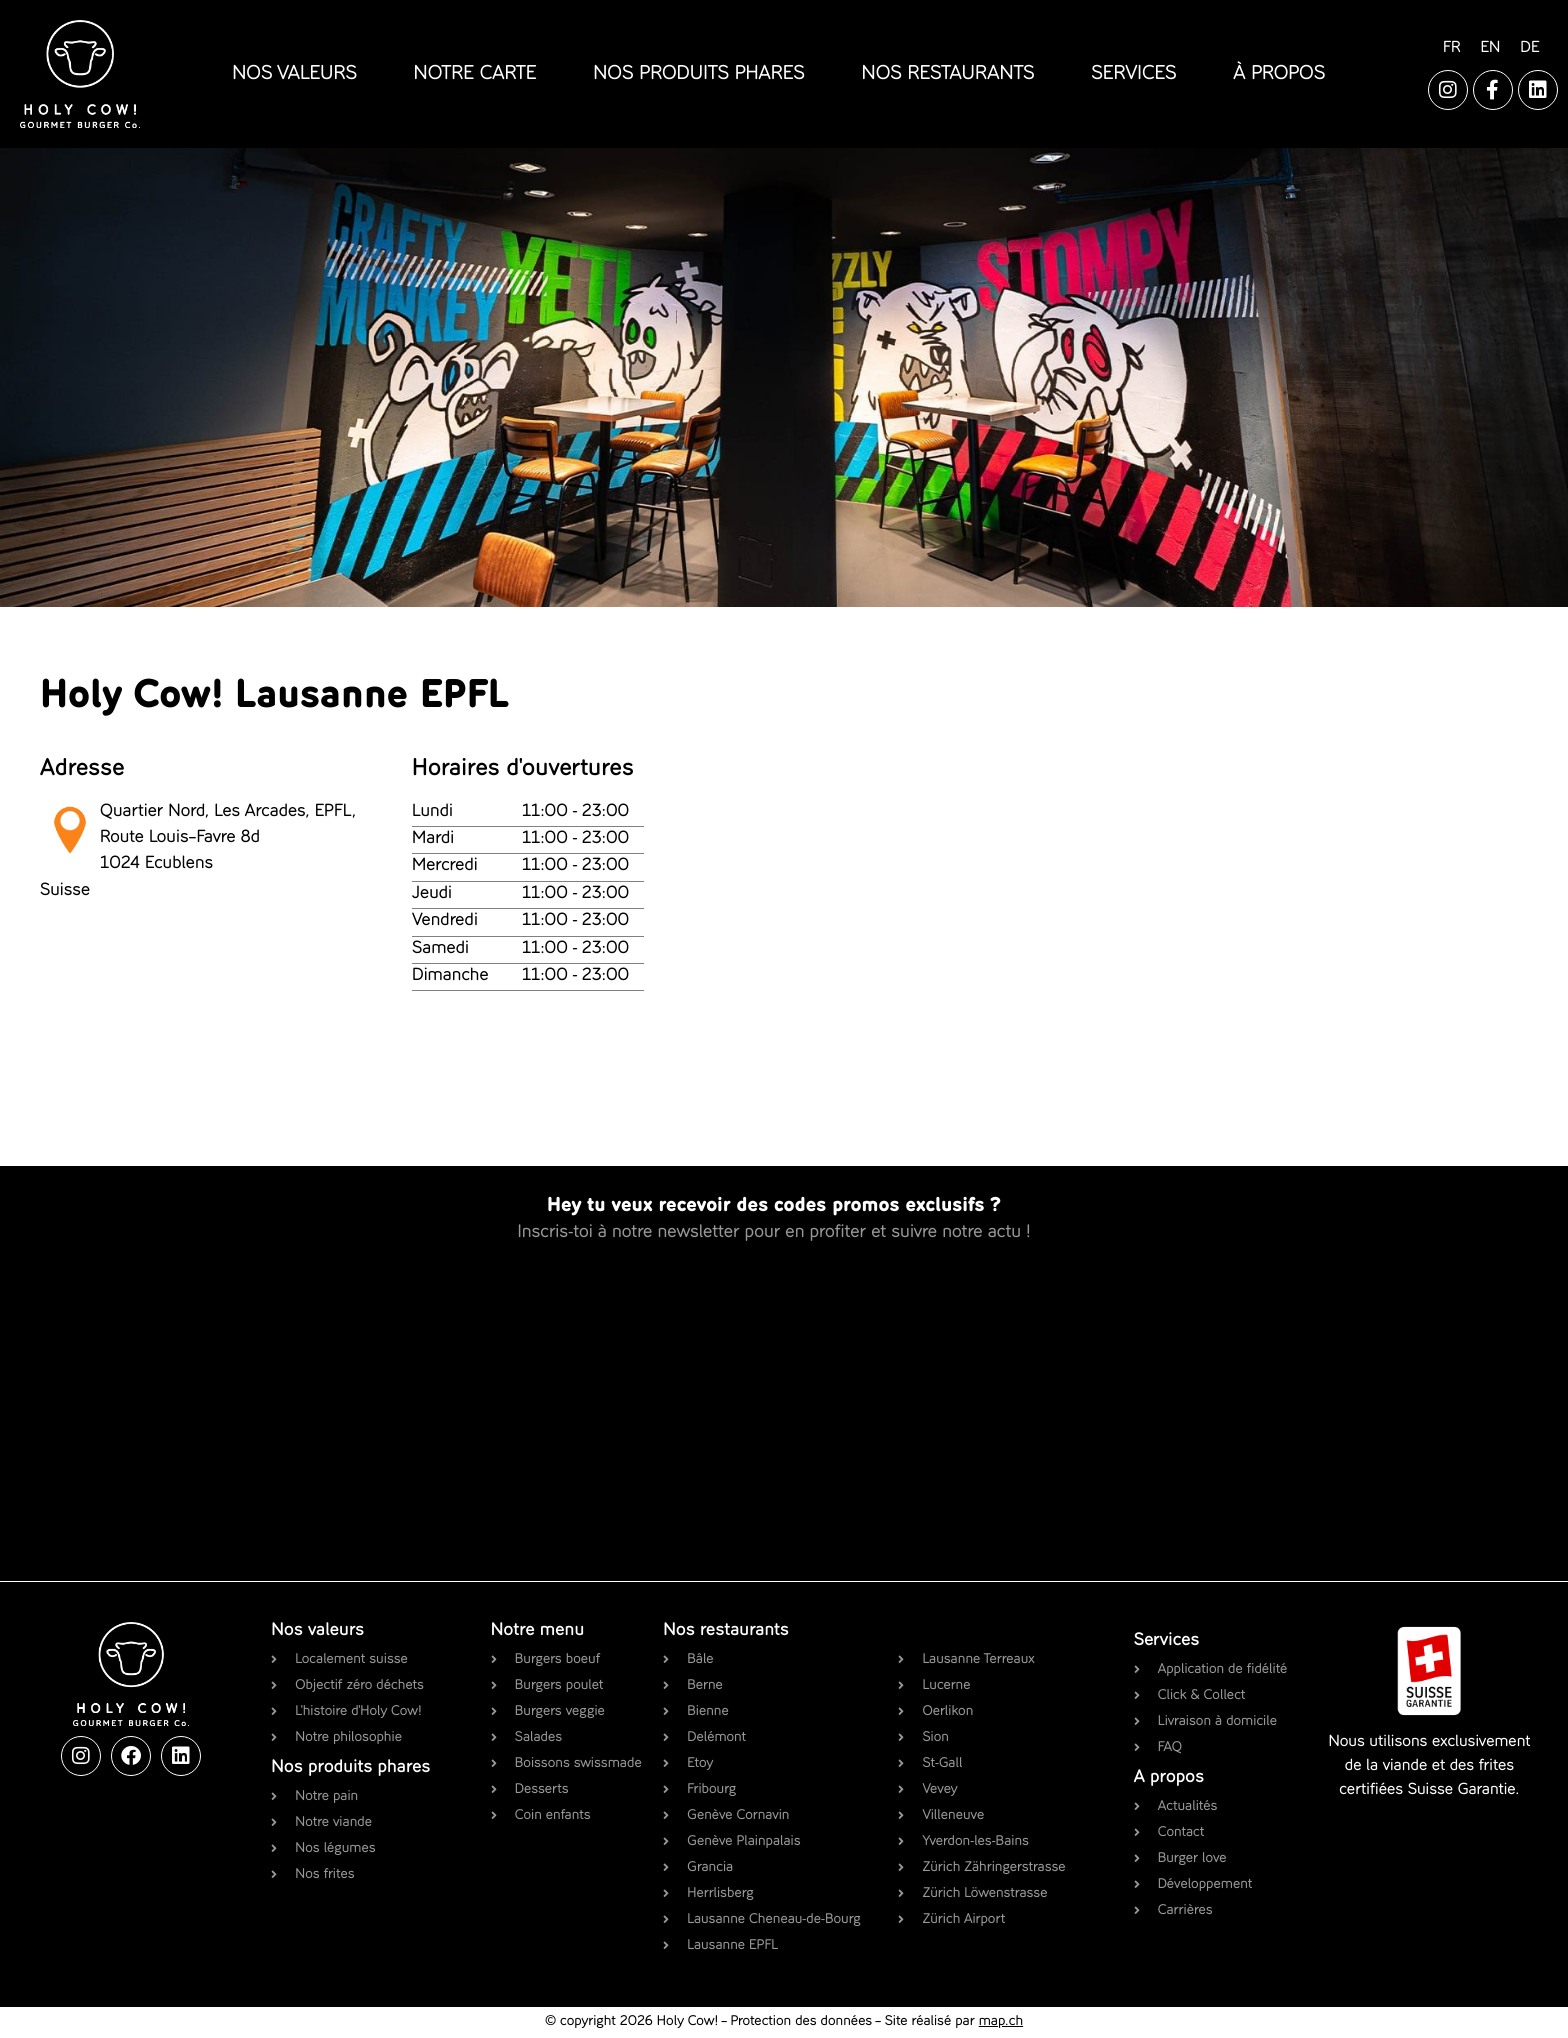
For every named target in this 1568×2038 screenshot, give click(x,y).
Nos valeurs (317, 1631)
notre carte (475, 74)
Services (1167, 1641)
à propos (1279, 74)
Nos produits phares (350, 1768)
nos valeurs (294, 74)
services (1133, 74)
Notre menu (538, 1631)
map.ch (1001, 2022)
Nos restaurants (726, 1631)
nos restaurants (948, 74)
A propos (1169, 1778)
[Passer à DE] (1529, 48)
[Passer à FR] (1451, 48)
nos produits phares (699, 74)
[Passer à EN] (1490, 48)
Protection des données (801, 2022)
